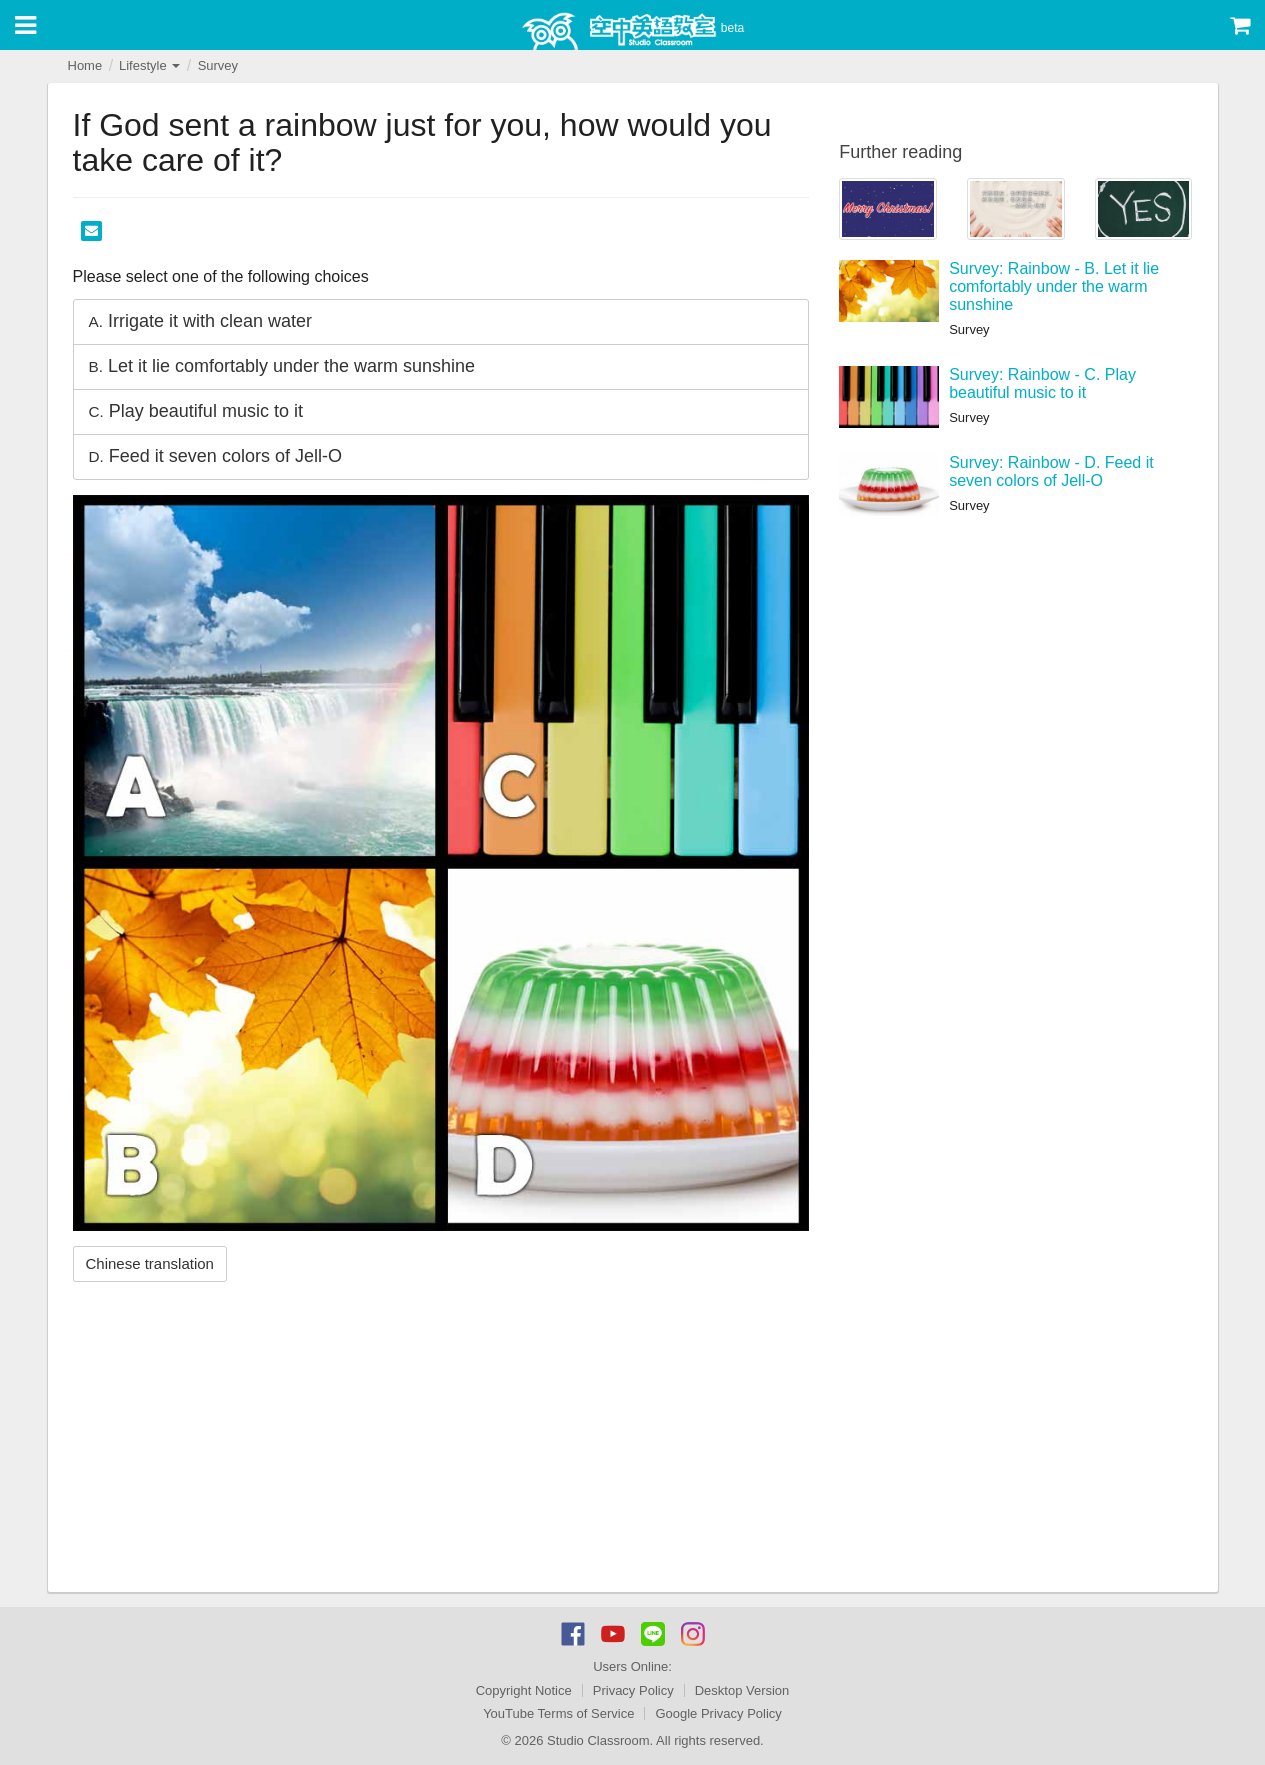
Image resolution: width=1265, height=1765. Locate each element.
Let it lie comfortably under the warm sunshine (282, 366)
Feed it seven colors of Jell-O (215, 456)
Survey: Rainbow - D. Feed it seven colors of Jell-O (1051, 471)
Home (85, 65)
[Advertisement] (441, 1442)
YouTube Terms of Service (558, 1713)
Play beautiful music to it (196, 411)
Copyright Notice (524, 1690)
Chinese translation (150, 1263)
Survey (218, 65)
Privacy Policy (633, 1690)
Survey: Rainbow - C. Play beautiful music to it (1042, 383)
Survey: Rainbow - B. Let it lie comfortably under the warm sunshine (1054, 286)
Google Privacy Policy (718, 1713)
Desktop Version (742, 1690)
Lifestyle (149, 65)
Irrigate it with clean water (201, 321)
